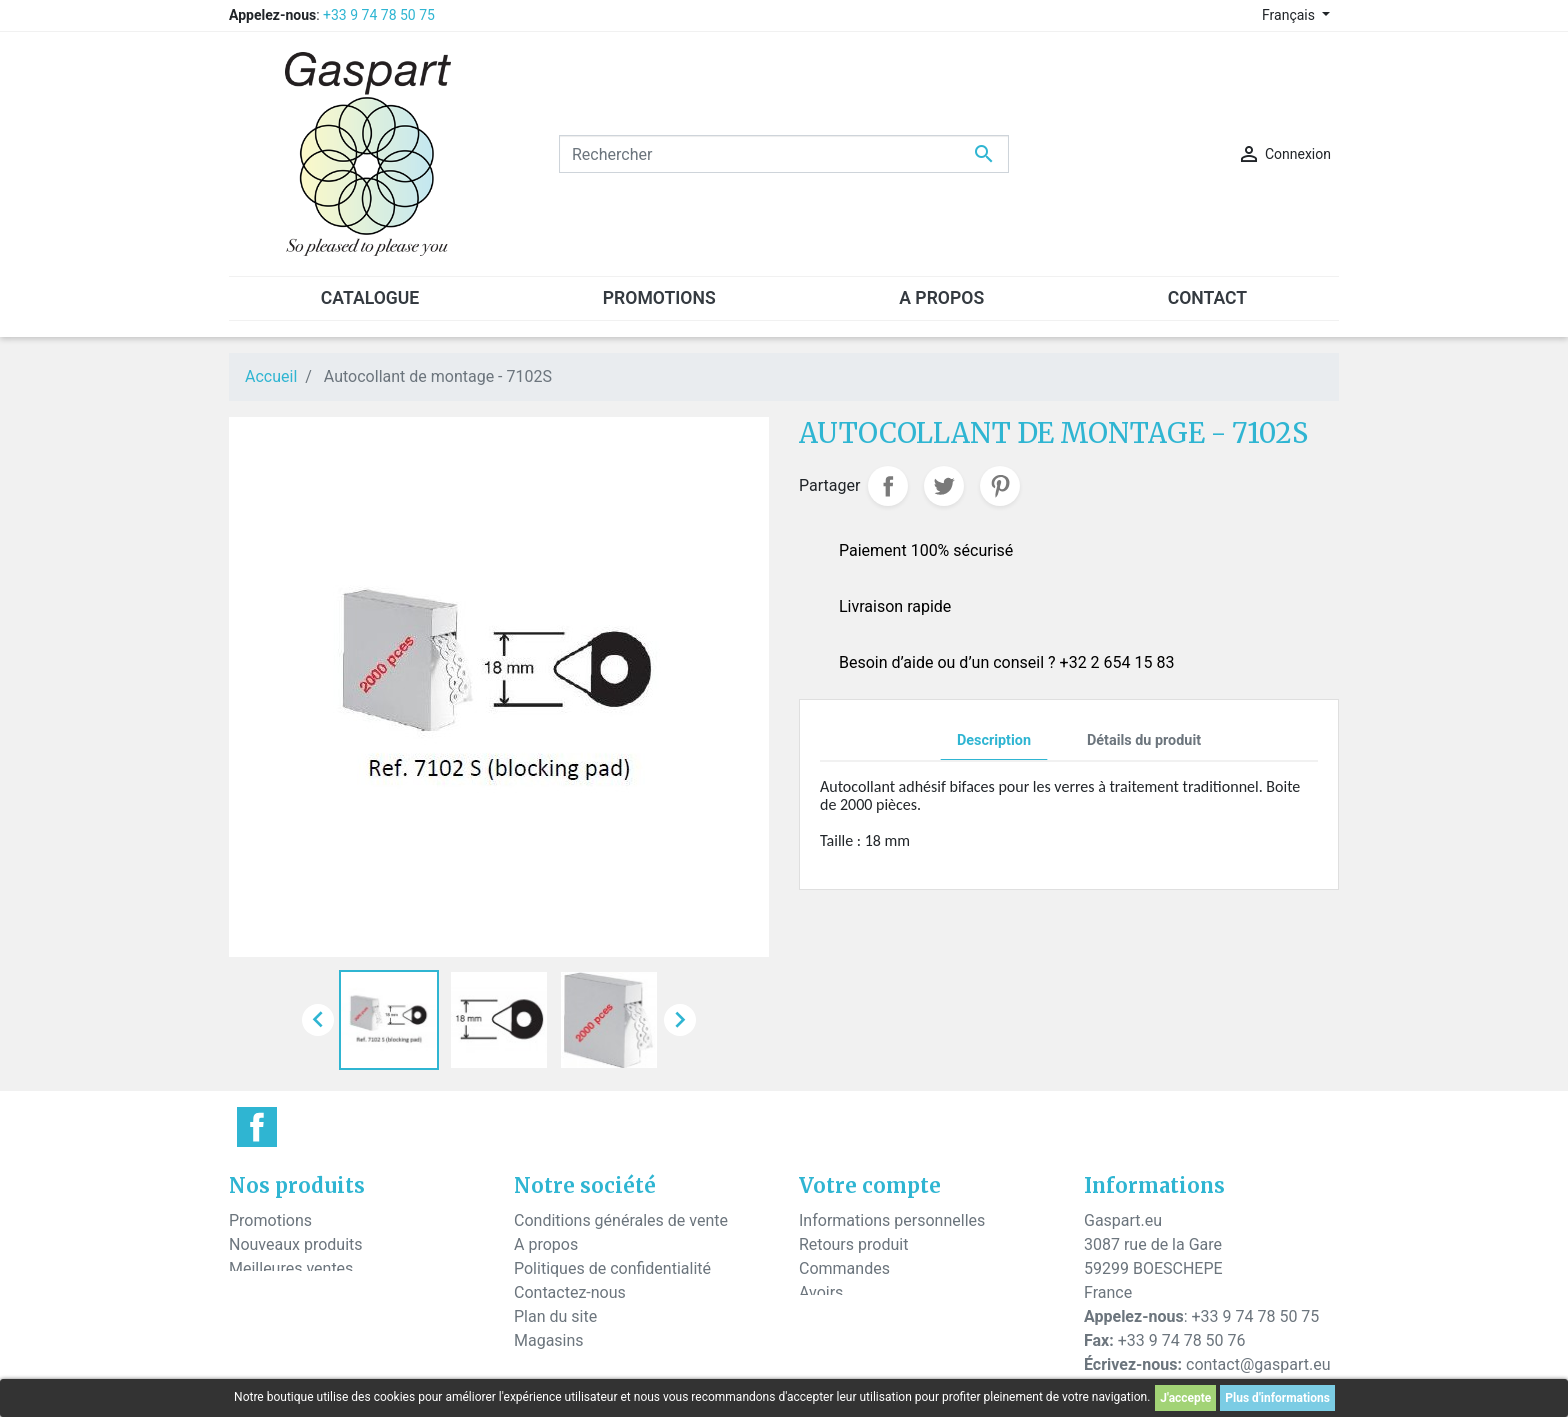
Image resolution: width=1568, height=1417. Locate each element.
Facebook (257, 1127)
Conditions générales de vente (621, 1220)
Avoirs (821, 1292)
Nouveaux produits (296, 1244)
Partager (888, 486)
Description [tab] (994, 740)
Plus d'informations (1277, 1398)
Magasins (549, 1340)
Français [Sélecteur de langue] (1290, 15)
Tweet (944, 486)
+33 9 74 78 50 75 (379, 15)
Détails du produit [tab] (1144, 740)
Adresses (832, 1316)
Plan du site (555, 1316)
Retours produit (853, 1244)
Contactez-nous (570, 1292)
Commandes (844, 1268)
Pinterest (1000, 486)
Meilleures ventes (291, 1268)
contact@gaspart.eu (1258, 1364)
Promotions (270, 1220)
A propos (546, 1244)
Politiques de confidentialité (612, 1268)
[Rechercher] (784, 154)
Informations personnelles (892, 1220)
